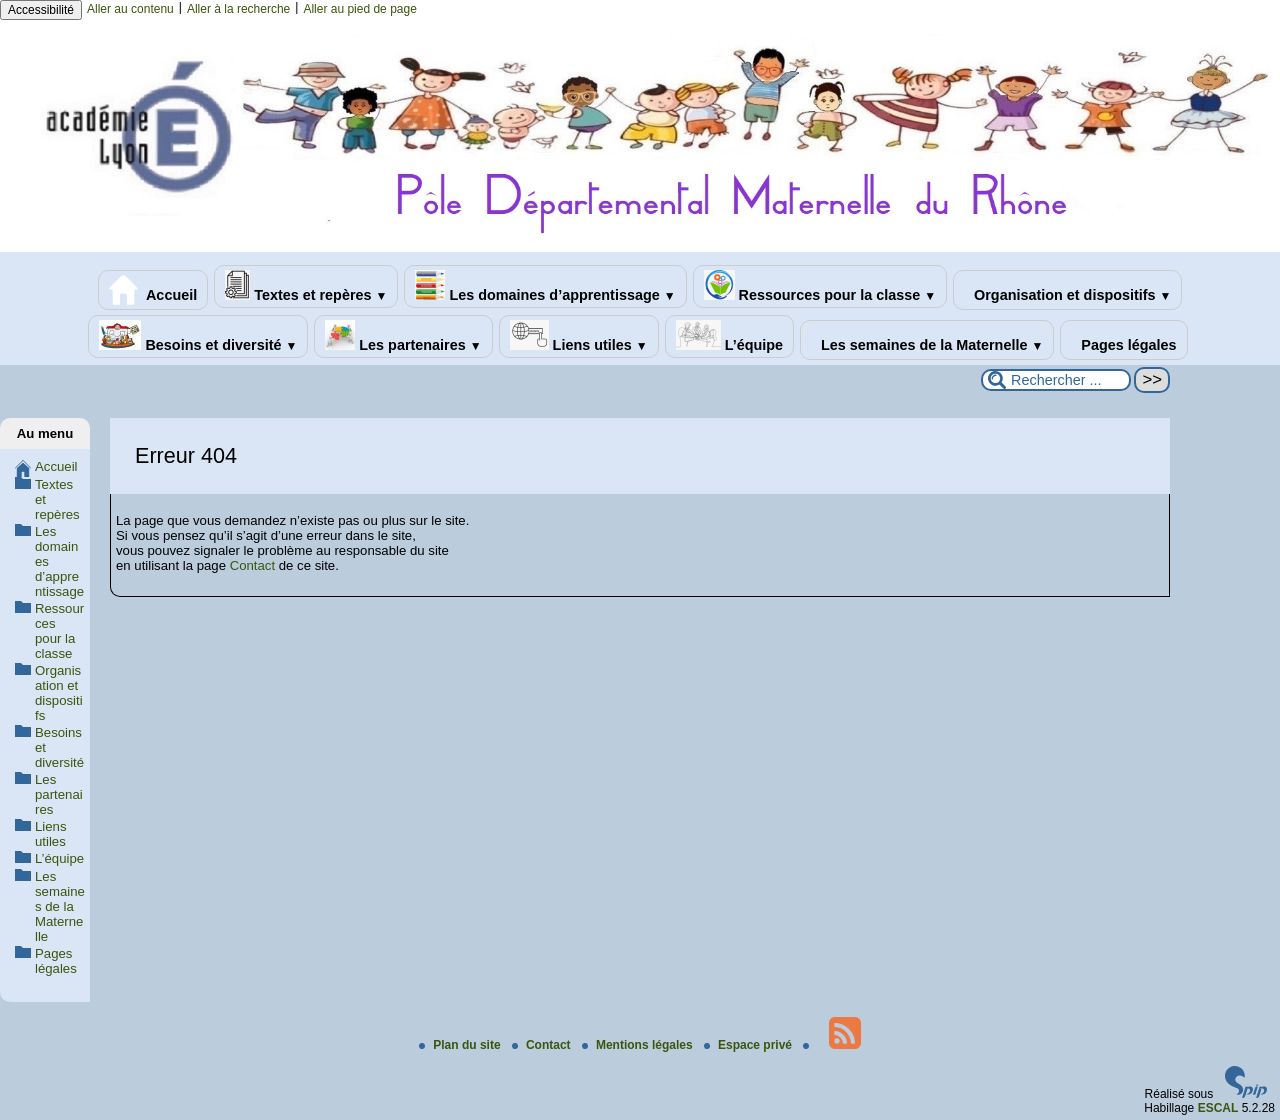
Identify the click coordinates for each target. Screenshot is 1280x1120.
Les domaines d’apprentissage (545, 286)
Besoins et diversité (198, 336)
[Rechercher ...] (1056, 380)
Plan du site (461, 1045)
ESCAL (1218, 1108)
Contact (252, 565)
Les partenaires (403, 336)
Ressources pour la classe (820, 286)
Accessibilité (41, 10)
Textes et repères (306, 286)
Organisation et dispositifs (1067, 290)
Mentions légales (639, 1045)
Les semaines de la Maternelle (927, 340)
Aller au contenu (130, 9)
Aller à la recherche (238, 9)
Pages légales (1123, 340)
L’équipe (729, 336)
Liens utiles (579, 336)
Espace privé (749, 1045)
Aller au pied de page (359, 9)
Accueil (153, 290)
